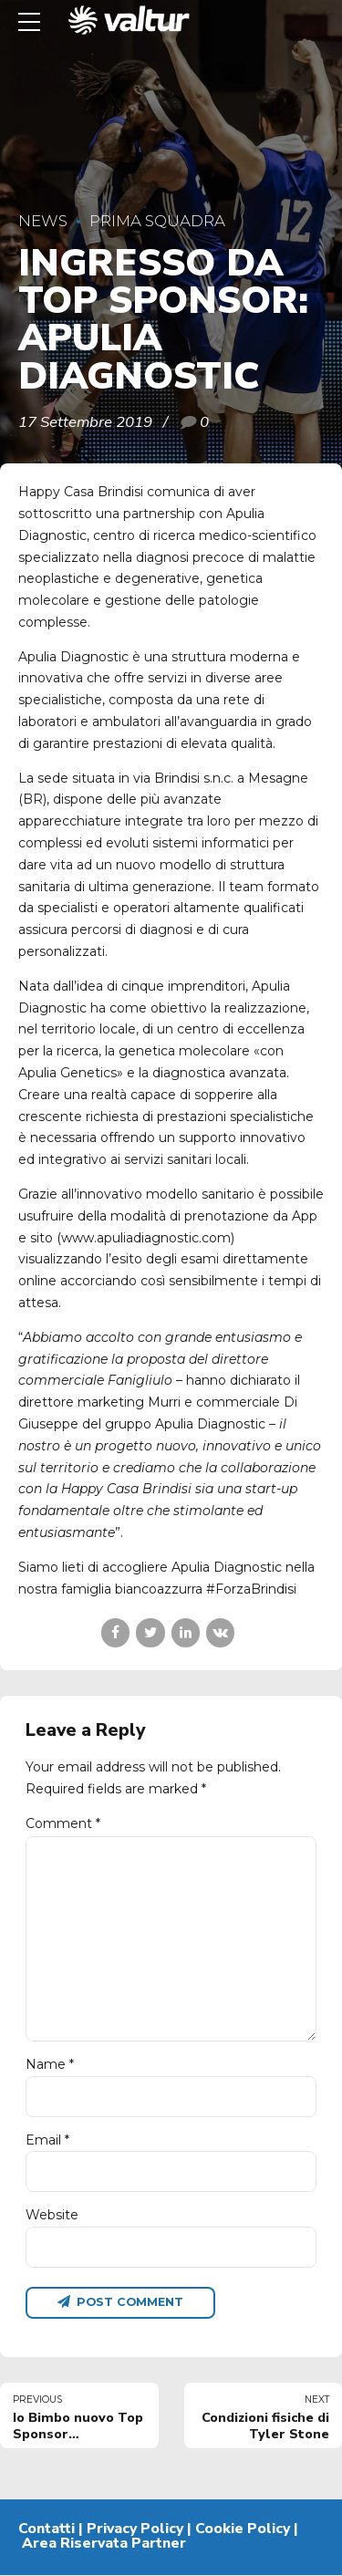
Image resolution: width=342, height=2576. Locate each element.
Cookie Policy (242, 2529)
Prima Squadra (157, 221)
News (42, 221)
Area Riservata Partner (104, 2543)
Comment (63, 1823)
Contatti (46, 2529)
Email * (47, 2140)
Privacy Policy (135, 2529)
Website (52, 2215)
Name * (50, 2064)
